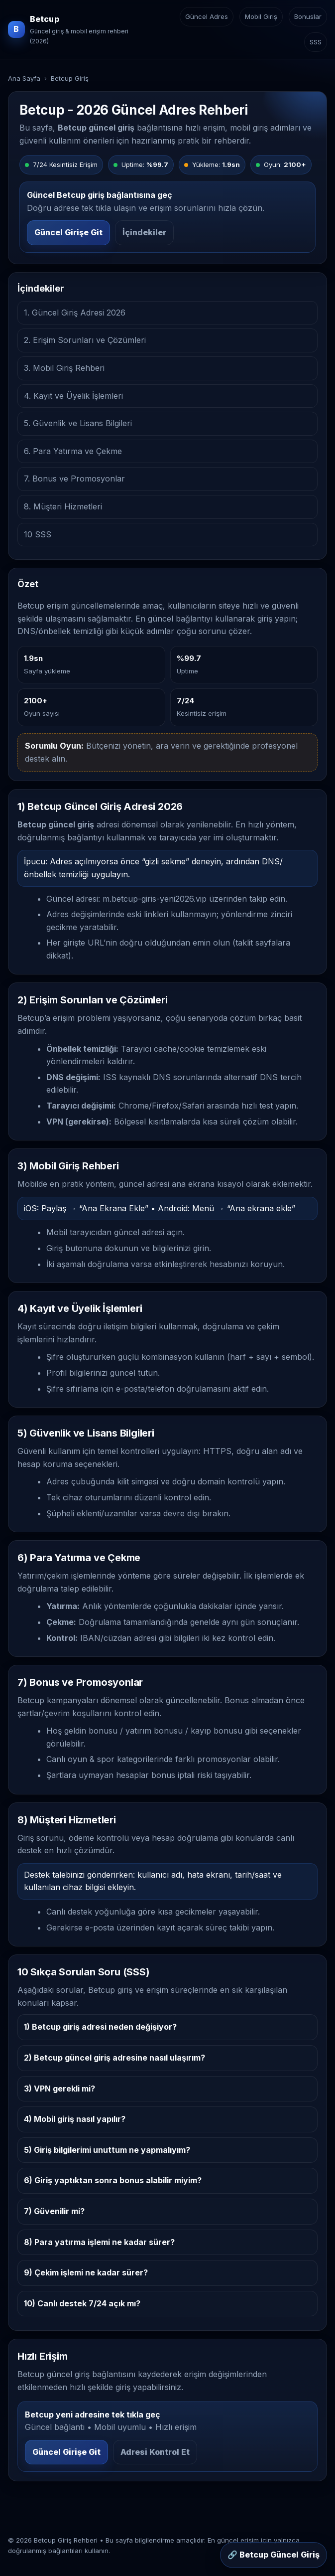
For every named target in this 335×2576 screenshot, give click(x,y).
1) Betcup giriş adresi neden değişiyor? (100, 2027)
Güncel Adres (206, 16)
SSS (316, 42)
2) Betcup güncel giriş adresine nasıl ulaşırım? (114, 2058)
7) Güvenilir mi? (54, 2211)
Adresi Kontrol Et (155, 2452)
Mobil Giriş (261, 16)
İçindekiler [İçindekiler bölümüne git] (144, 232)
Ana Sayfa (24, 78)
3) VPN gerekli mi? (59, 2088)
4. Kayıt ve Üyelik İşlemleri (73, 396)
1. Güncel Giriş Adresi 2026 (74, 313)
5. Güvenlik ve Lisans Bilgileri (78, 423)
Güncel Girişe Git (66, 2452)
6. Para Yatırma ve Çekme (73, 451)
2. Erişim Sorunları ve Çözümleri (85, 340)
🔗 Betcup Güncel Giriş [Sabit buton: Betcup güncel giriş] (273, 2555)
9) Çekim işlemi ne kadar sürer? (86, 2272)
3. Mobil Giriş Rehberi (64, 368)
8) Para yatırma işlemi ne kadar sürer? (99, 2242)
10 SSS (37, 534)
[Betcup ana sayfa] (77, 29)
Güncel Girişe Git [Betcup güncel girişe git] (68, 232)
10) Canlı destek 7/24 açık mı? (82, 2303)
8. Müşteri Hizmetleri (63, 506)
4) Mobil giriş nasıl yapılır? (74, 2119)
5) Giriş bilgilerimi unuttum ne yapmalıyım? (107, 2150)
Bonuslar (308, 16)
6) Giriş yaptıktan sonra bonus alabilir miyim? (113, 2180)
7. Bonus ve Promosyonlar (74, 478)
